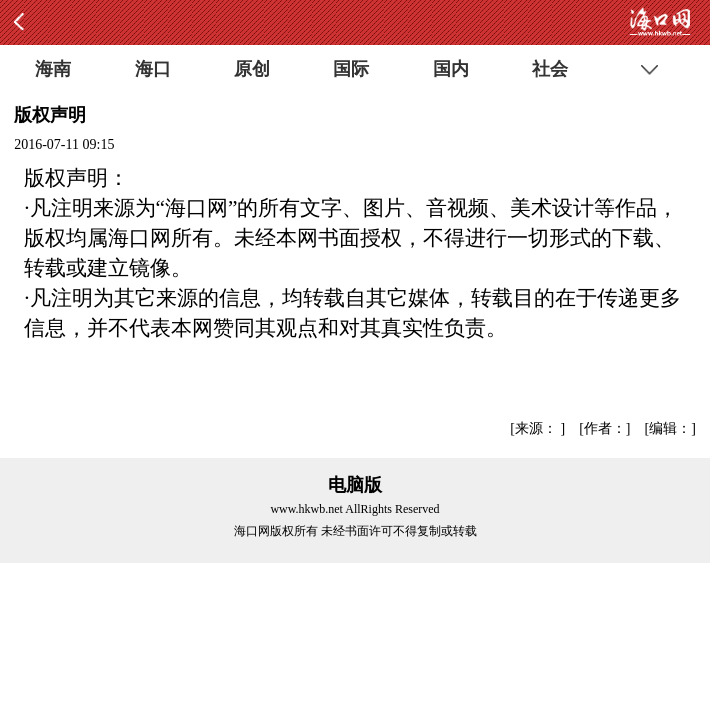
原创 (252, 69)
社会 (550, 69)
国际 (351, 69)
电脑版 (355, 485)
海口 (153, 69)
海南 (53, 69)
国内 (451, 69)
